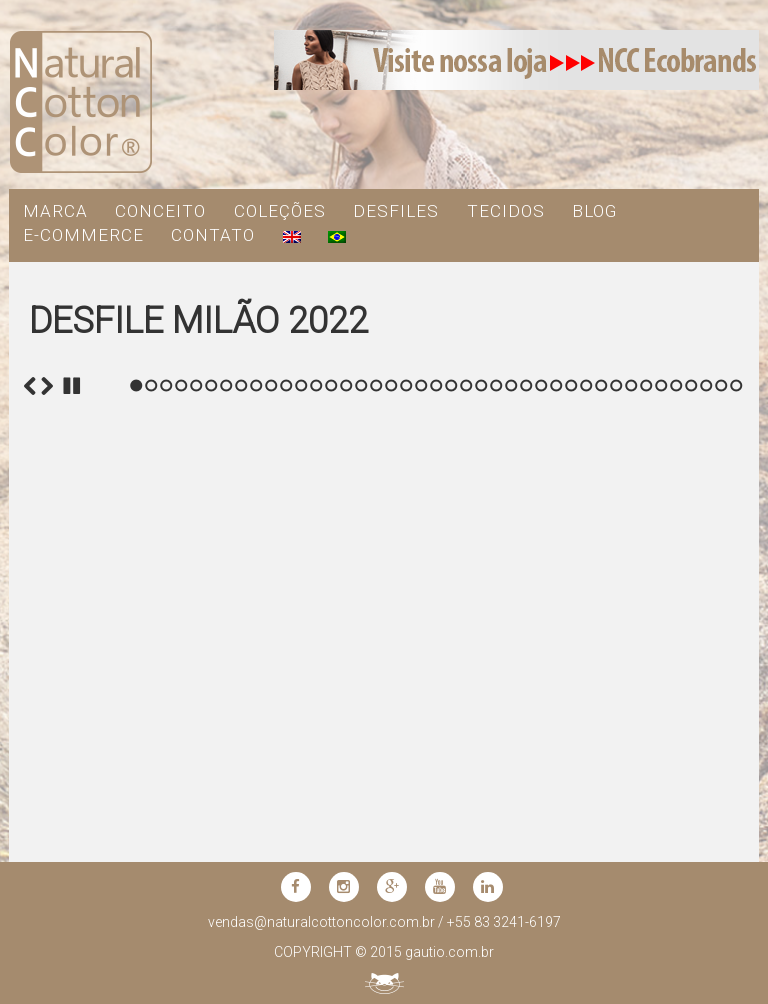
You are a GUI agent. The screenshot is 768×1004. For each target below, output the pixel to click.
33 (616, 789)
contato (213, 235)
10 (271, 789)
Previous (30, 790)
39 (706, 789)
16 (361, 789)
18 (391, 789)
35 (646, 789)
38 (691, 789)
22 (451, 789)
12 (301, 789)
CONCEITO (160, 211)
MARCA (55, 211)
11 (286, 789)
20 (421, 789)
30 (571, 789)
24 (481, 789)
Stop (72, 790)
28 (541, 789)
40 (721, 789)
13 (316, 789)
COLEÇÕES (280, 211)
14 (331, 789)
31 (586, 789)
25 (496, 789)
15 (346, 789)
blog (594, 211)
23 (466, 789)
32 (601, 789)
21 (436, 789)
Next (47, 790)
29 (556, 789)
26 (511, 789)
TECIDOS (506, 211)
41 (736, 789)
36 (661, 789)
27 (526, 789)
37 (676, 789)
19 (406, 789)
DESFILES (396, 211)
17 (376, 789)
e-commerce (83, 235)
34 (631, 789)
